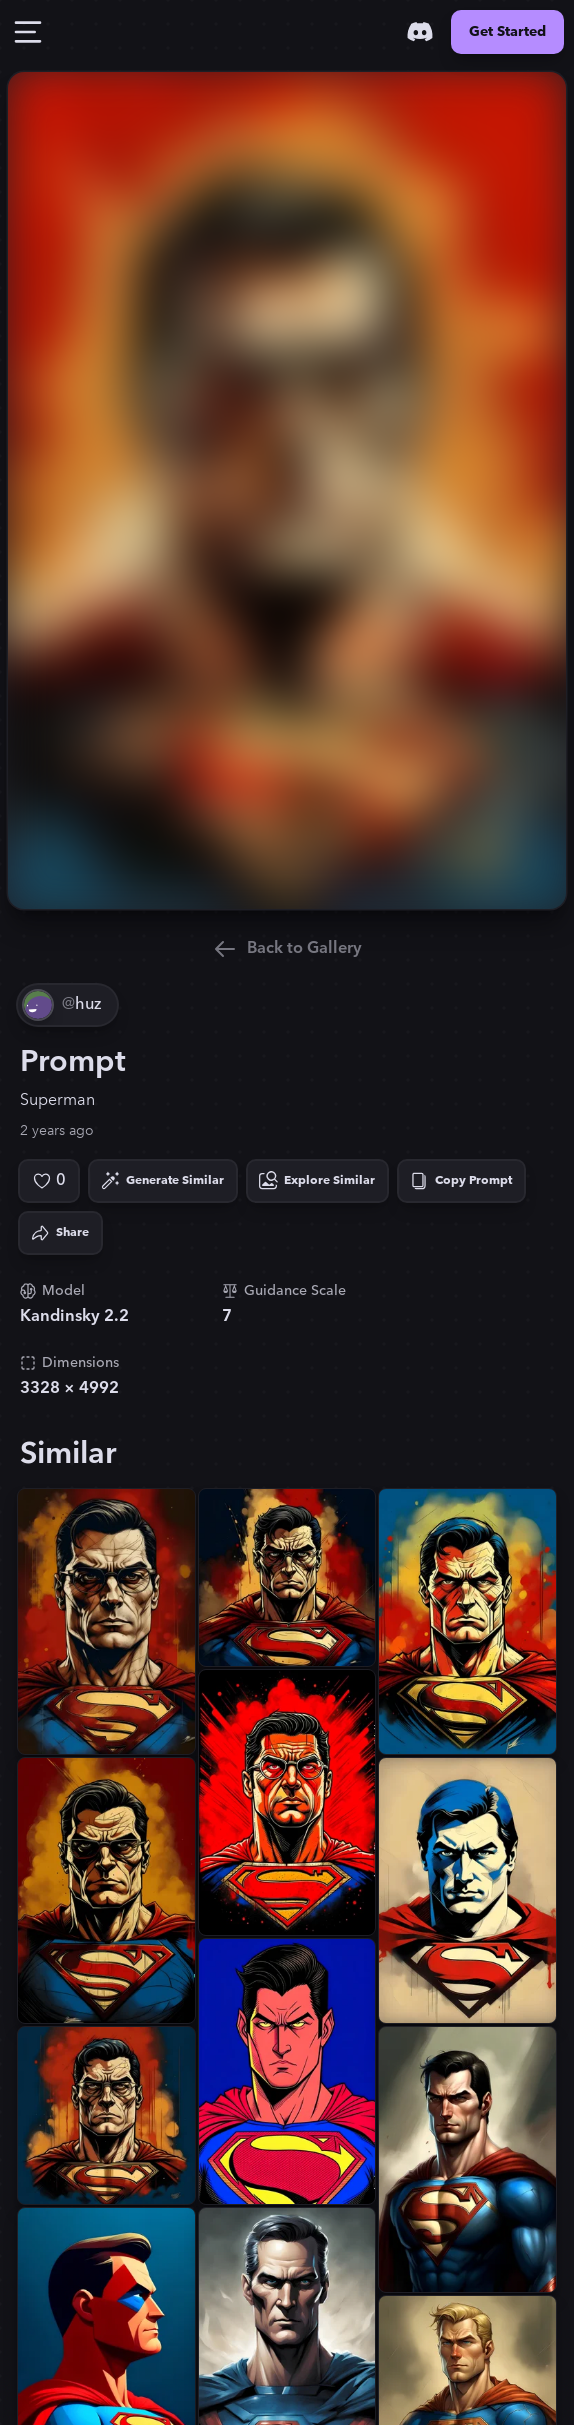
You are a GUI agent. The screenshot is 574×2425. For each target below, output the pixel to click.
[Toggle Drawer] (28, 32)
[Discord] (420, 32)
